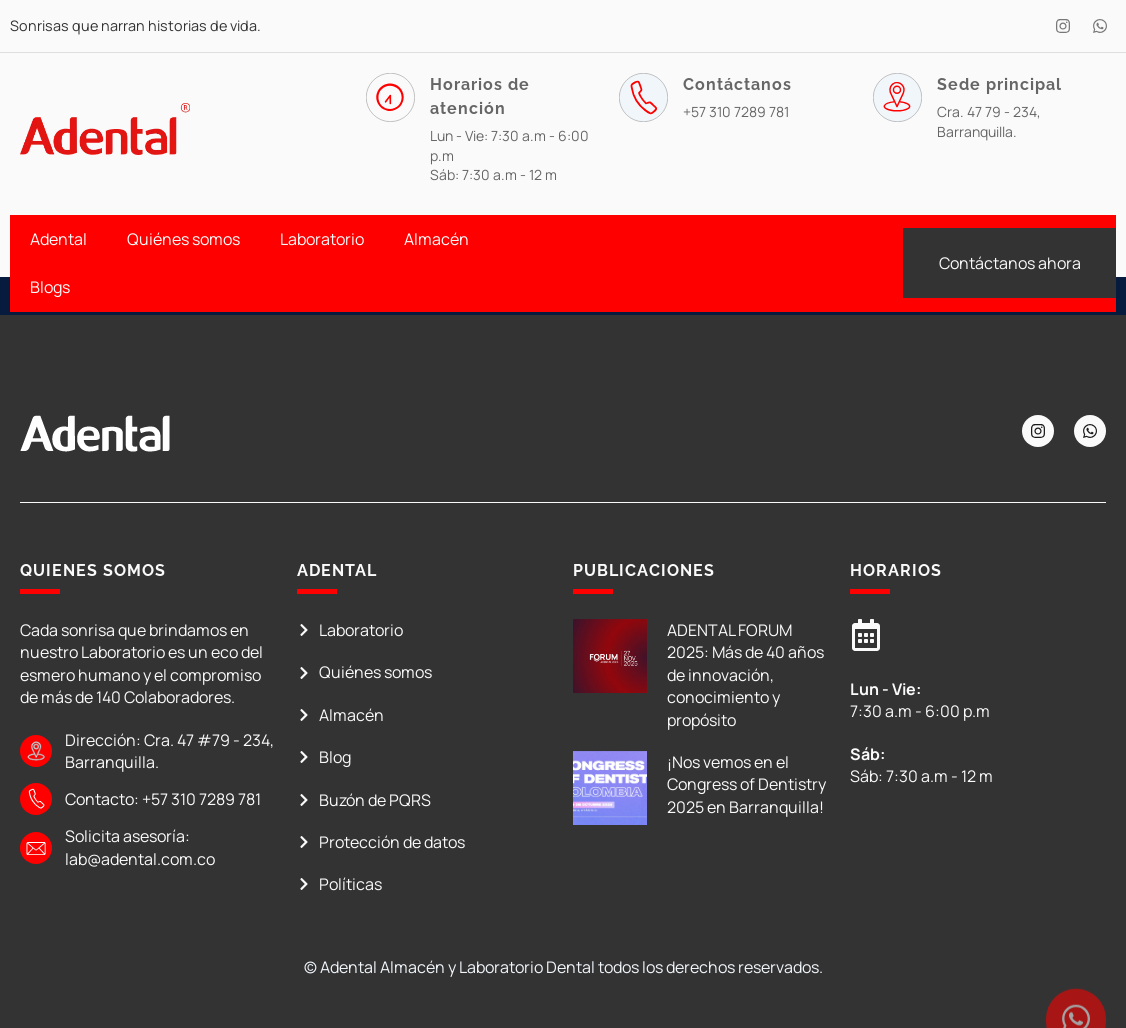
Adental (58, 239)
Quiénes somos (183, 239)
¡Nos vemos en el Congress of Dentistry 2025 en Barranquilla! (746, 784)
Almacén (436, 239)
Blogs (50, 287)
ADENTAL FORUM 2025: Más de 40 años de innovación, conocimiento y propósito (745, 675)
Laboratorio (322, 239)
